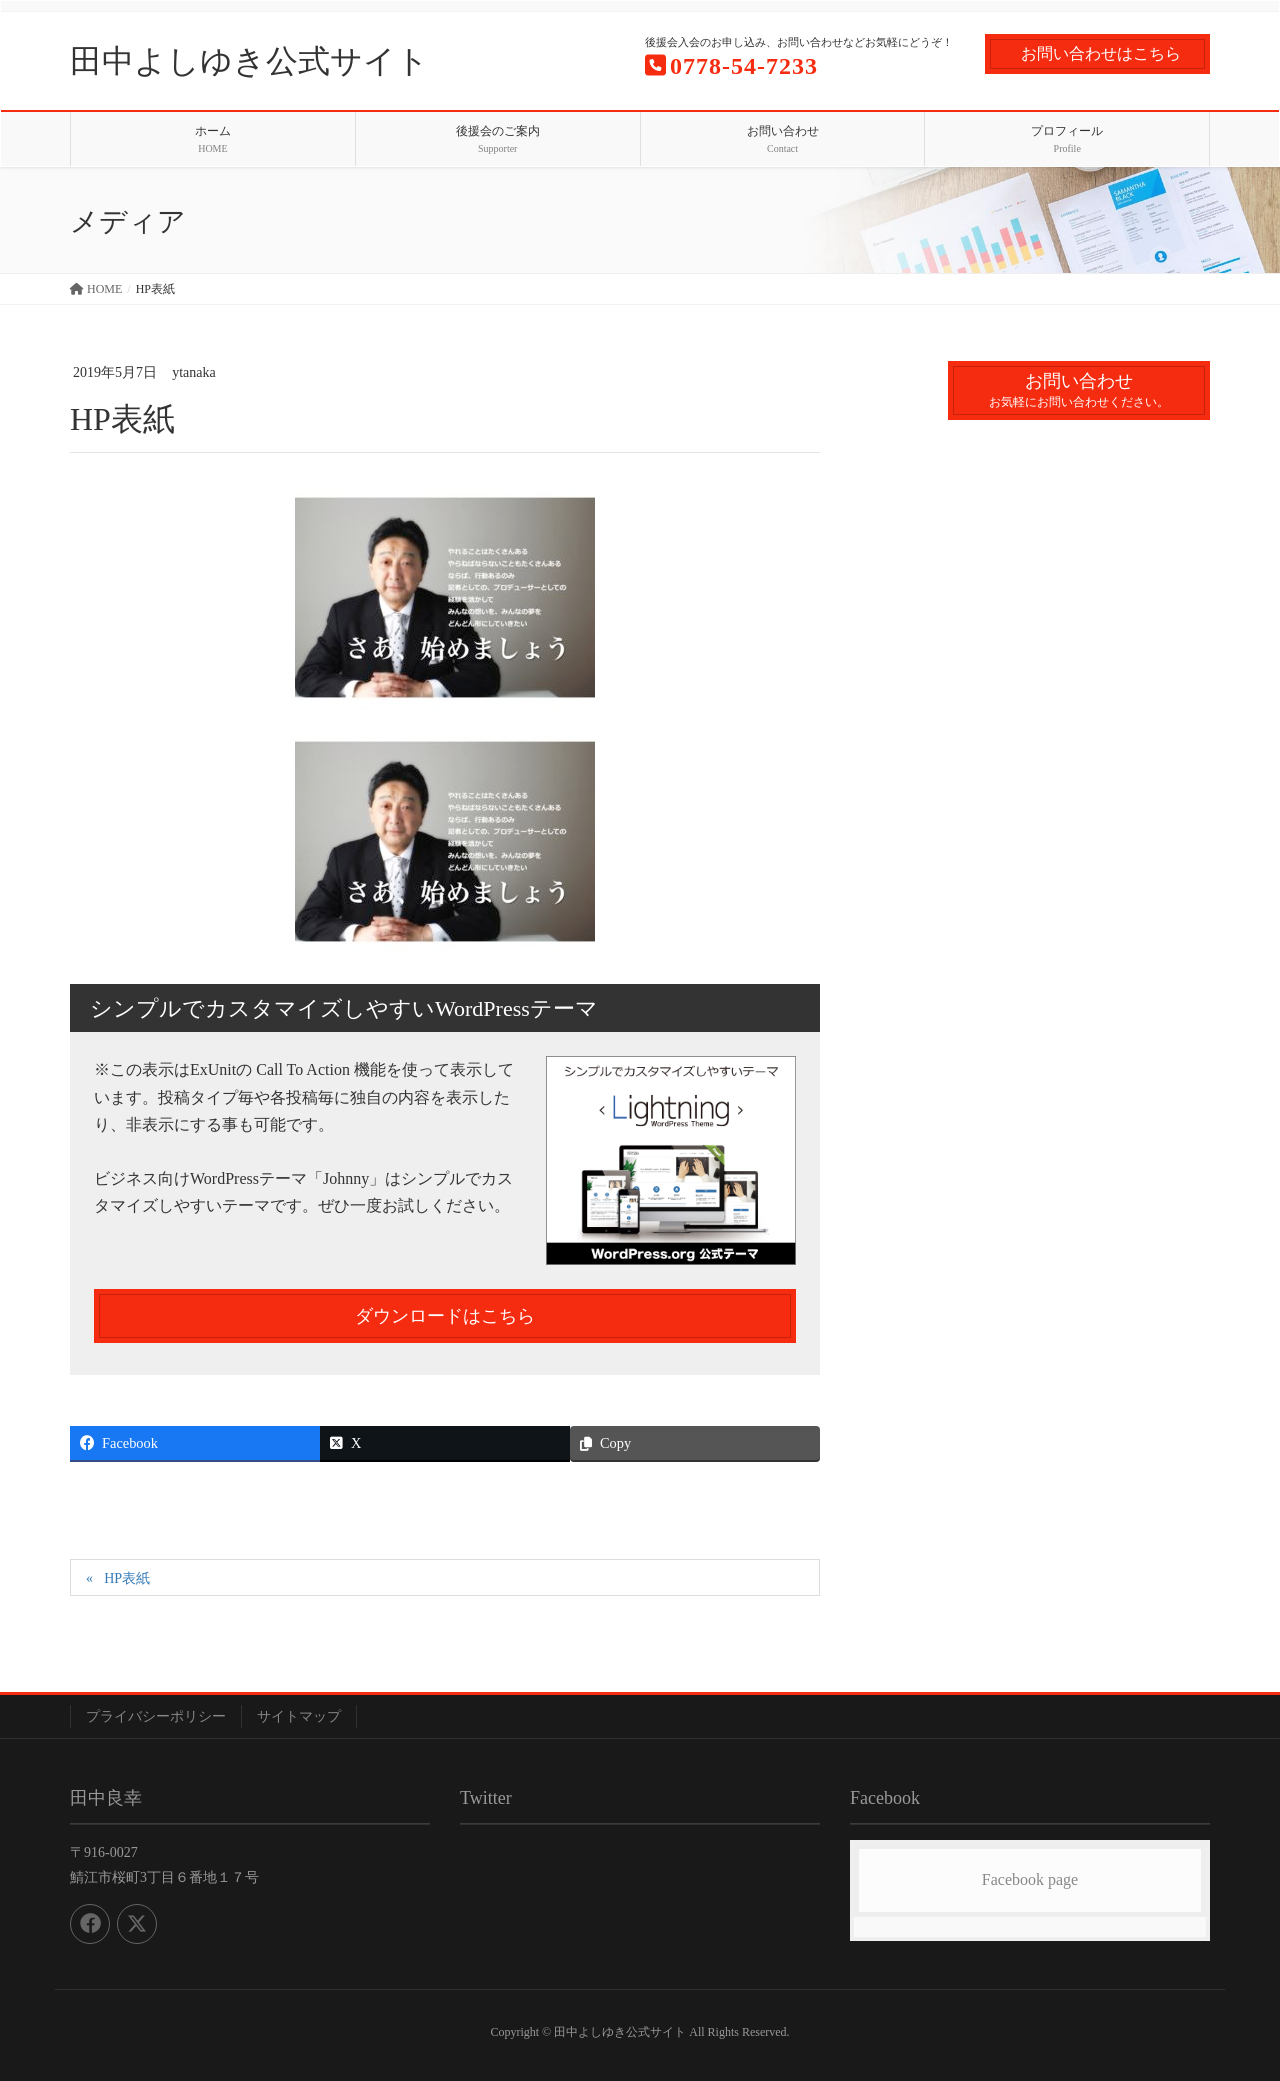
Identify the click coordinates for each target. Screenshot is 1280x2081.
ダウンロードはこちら (445, 1316)
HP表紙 (127, 1578)
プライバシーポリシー (156, 1716)
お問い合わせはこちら (1101, 53)
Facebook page (1030, 1879)
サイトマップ (299, 1716)
